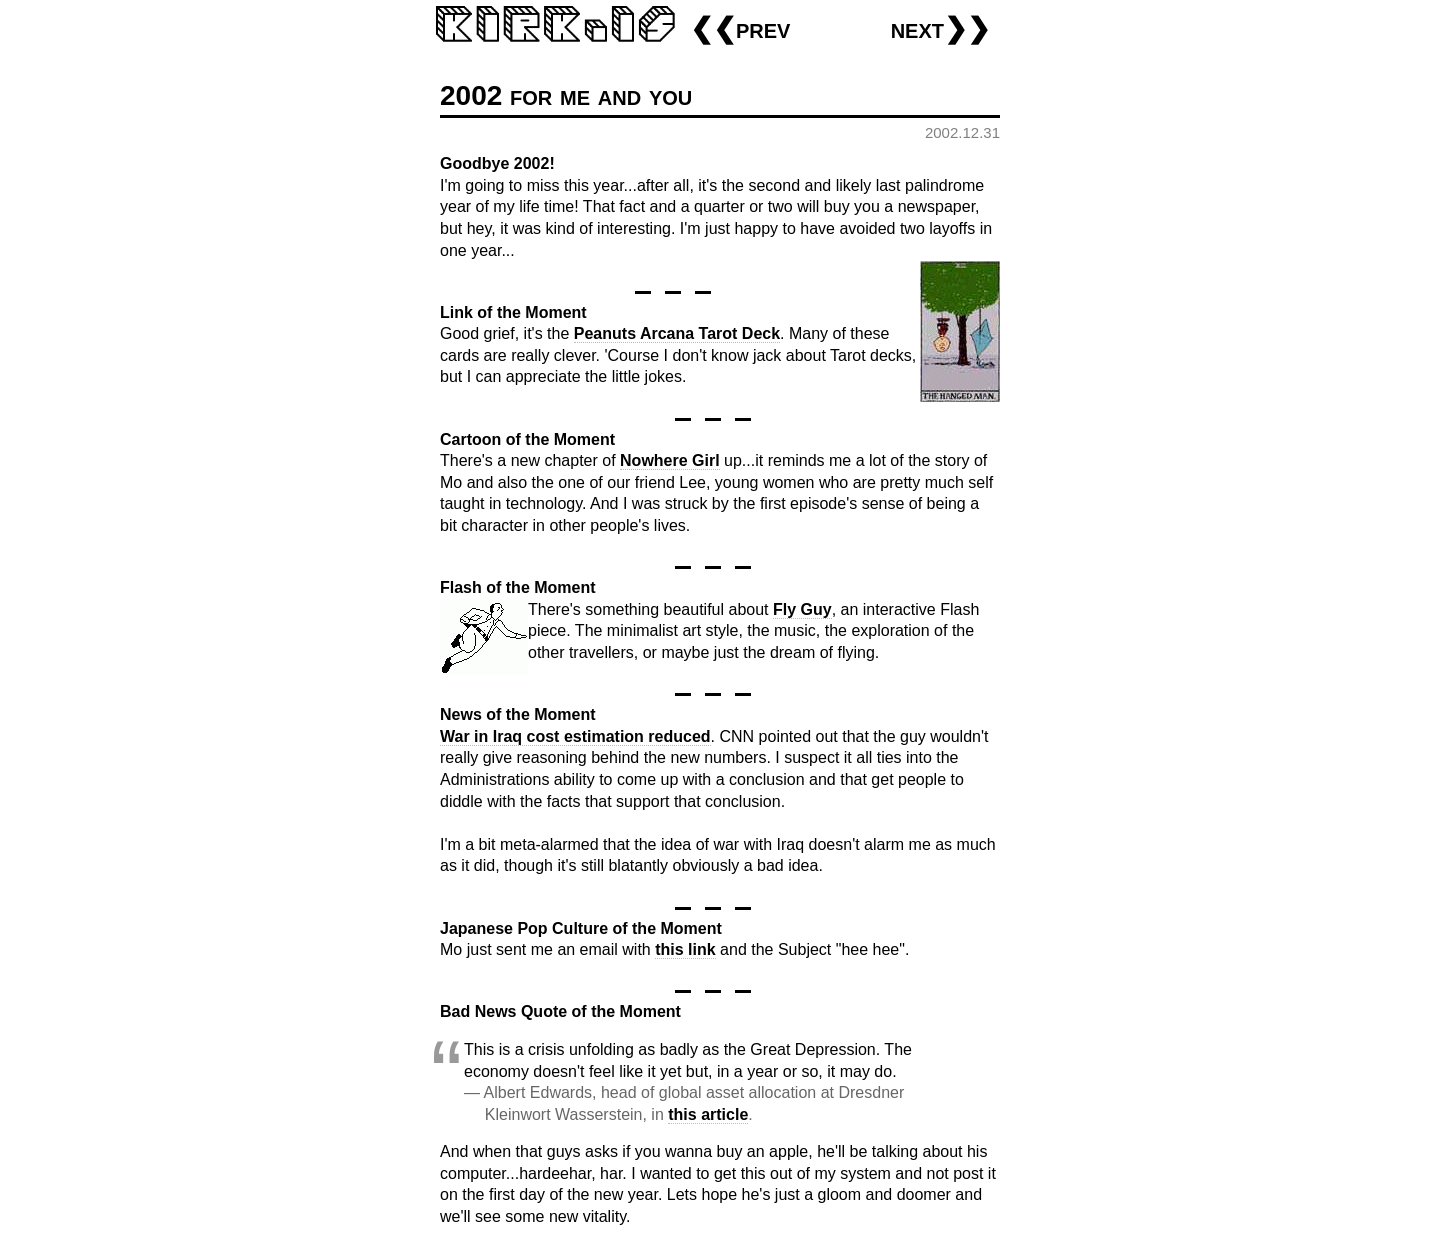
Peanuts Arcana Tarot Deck (677, 333)
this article (708, 1114)
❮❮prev (740, 28)
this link (685, 949)
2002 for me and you (566, 95)
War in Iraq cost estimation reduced (575, 736)
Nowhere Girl (670, 460)
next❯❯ (940, 28)
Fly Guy (802, 609)
